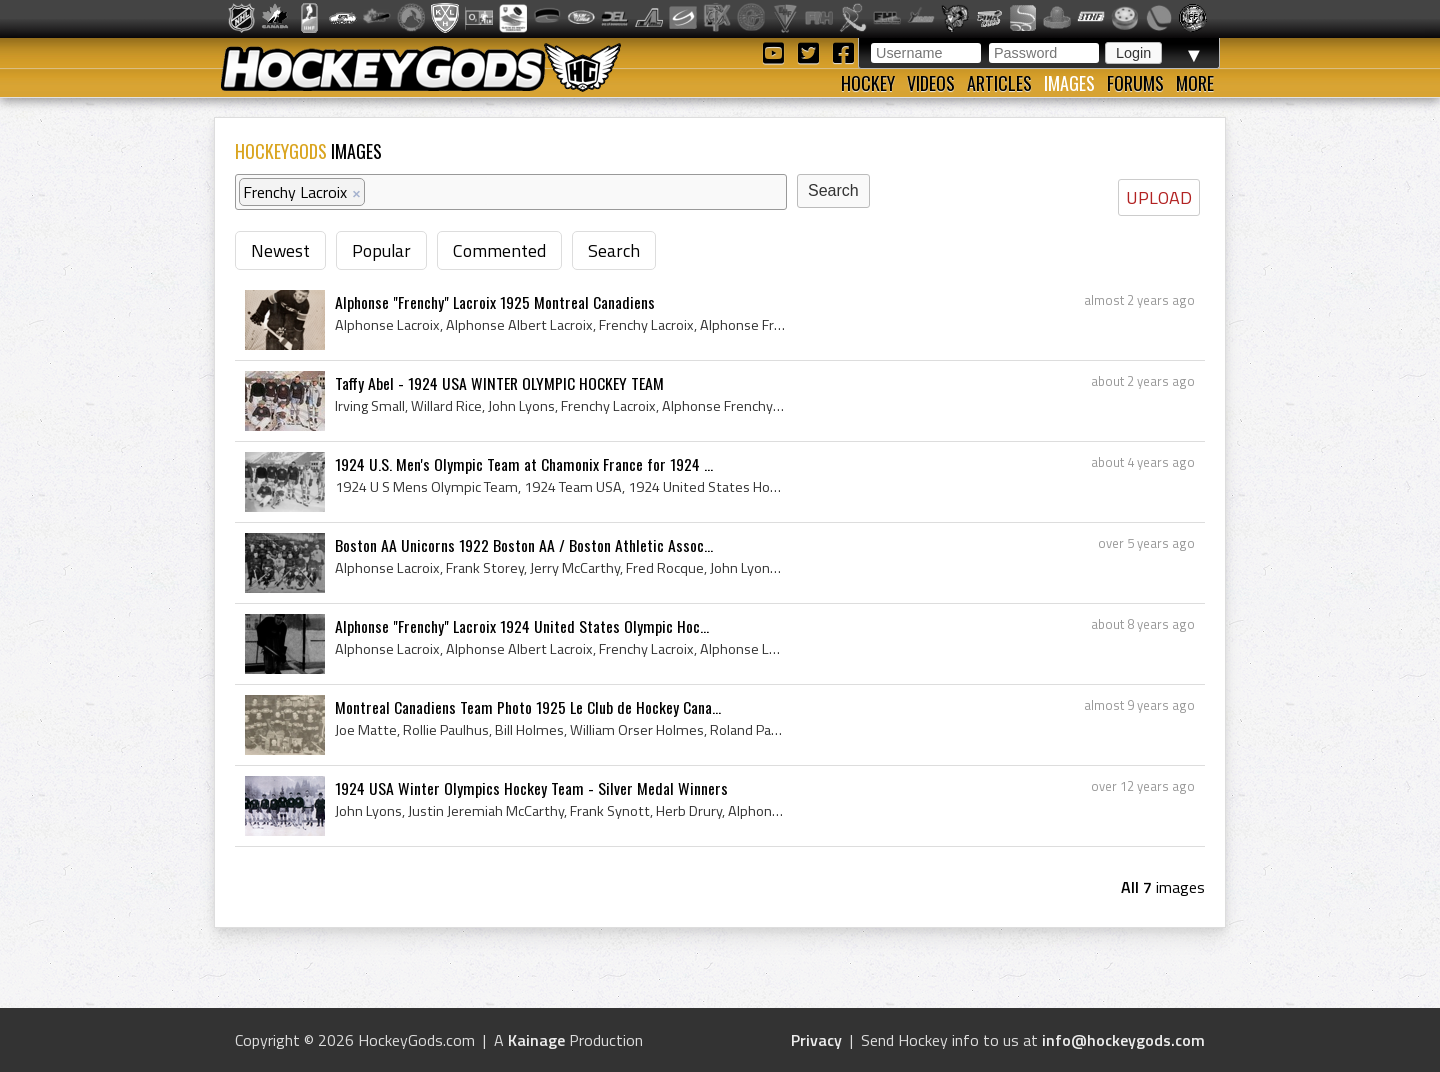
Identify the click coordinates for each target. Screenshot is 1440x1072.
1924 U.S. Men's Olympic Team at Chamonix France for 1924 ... (524, 464)
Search (614, 250)
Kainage (536, 1040)
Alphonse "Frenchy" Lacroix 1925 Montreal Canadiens (495, 302)
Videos (931, 83)
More (1195, 83)
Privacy (816, 1040)
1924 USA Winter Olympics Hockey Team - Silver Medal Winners (531, 788)
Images (1069, 83)
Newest (280, 250)
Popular (381, 250)
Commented (499, 250)
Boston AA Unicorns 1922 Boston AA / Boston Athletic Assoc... (524, 545)
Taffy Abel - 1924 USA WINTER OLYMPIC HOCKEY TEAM (499, 383)
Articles (999, 83)
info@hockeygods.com (1123, 1040)
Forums (1135, 83)
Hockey (868, 83)
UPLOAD (1159, 197)
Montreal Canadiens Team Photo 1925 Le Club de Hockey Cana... (528, 707)
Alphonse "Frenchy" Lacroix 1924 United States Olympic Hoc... (522, 626)
